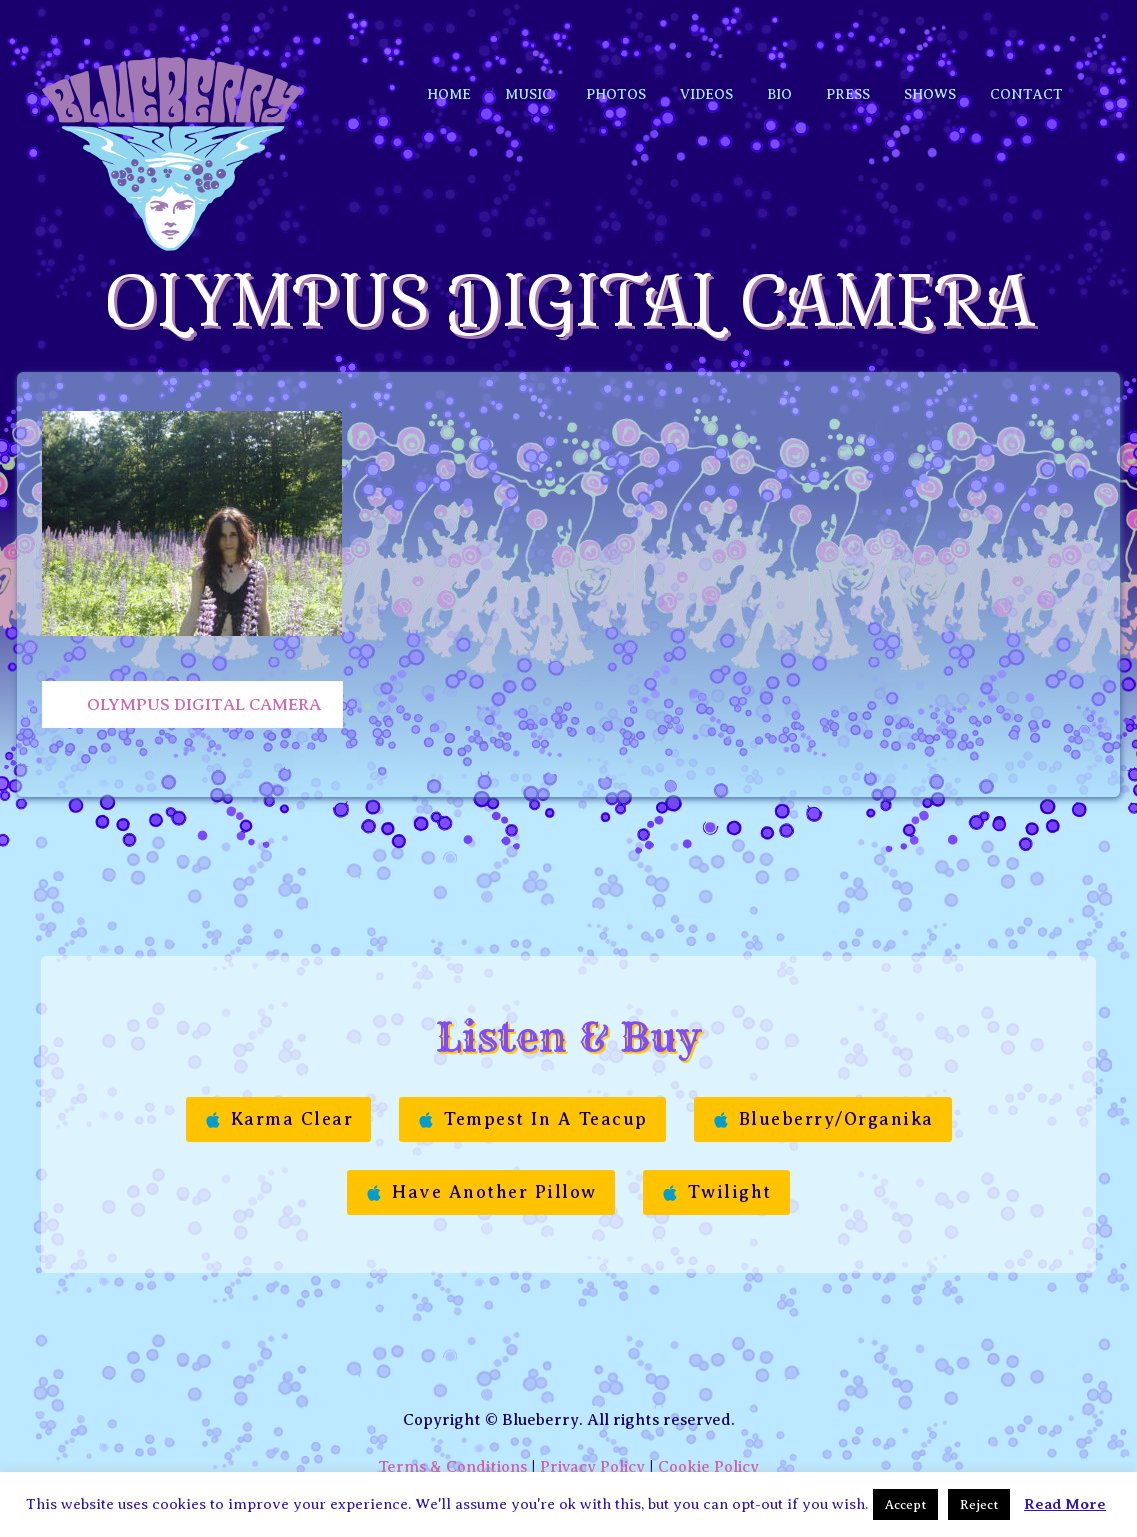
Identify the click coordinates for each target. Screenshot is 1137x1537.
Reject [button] (979, 1504)
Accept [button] (905, 1504)
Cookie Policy (708, 1416)
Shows (930, 52)
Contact (1026, 52)
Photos (616, 52)
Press (848, 52)
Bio (779, 52)
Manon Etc (625, 1458)
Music (528, 52)
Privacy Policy (592, 1416)
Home (449, 52)
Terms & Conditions (452, 1416)
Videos (706, 52)
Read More (1065, 1504)
